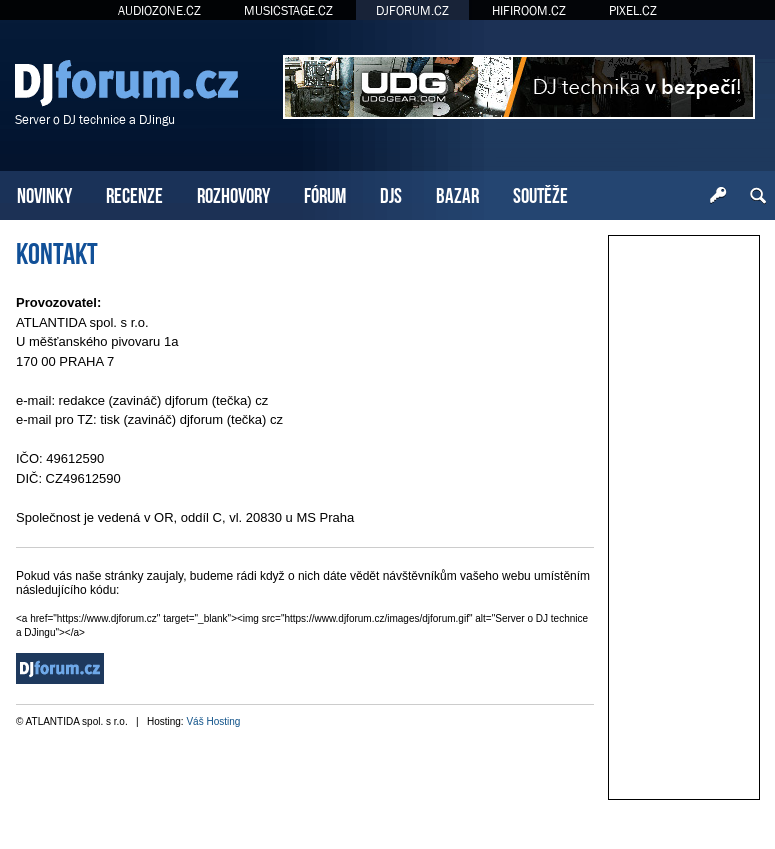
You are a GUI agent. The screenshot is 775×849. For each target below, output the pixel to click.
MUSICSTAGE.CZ (288, 10)
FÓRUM (325, 193)
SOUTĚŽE (540, 193)
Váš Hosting (213, 721)
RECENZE (134, 193)
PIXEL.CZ (633, 10)
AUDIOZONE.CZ (159, 10)
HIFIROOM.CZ (529, 10)
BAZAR (457, 193)
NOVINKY (44, 193)
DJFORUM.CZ (412, 10)
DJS (391, 193)
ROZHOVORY (233, 193)
